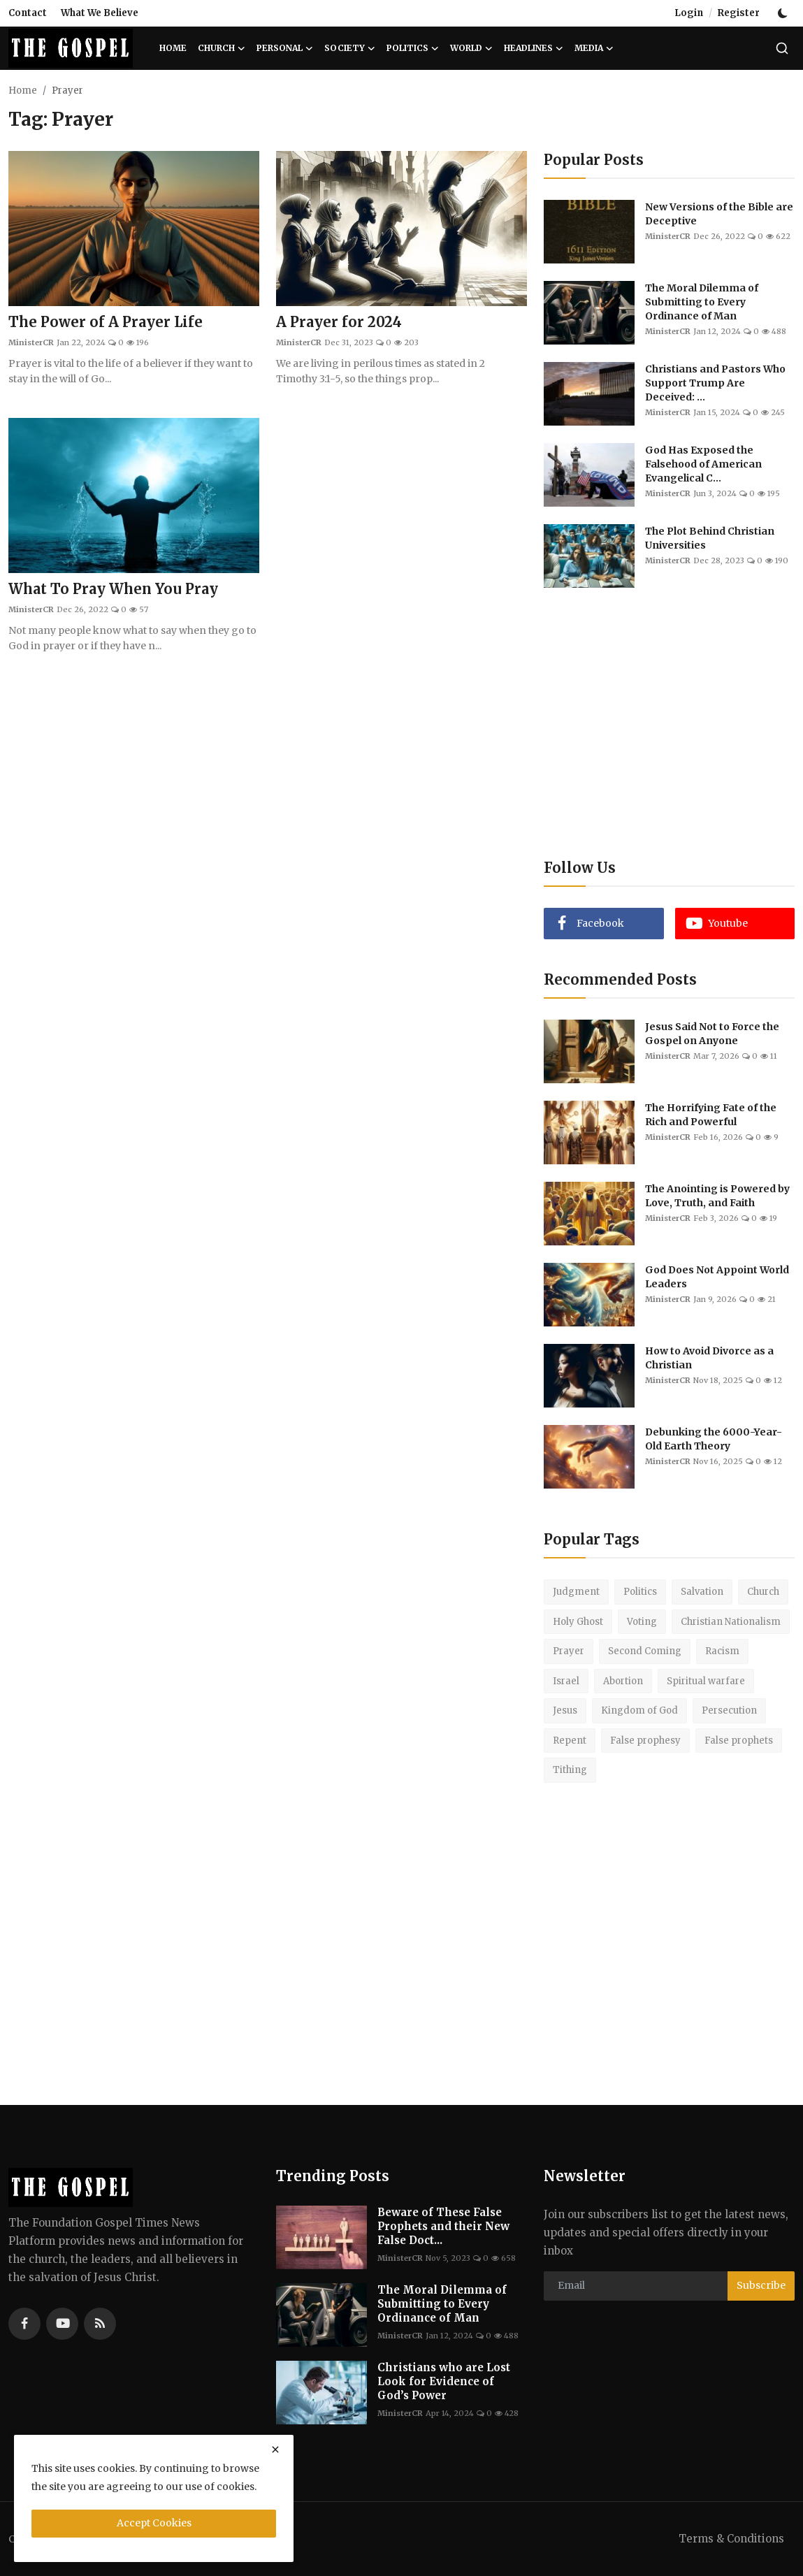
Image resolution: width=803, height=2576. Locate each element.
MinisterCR (31, 342)
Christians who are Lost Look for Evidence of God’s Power (443, 2381)
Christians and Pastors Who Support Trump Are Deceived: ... (715, 383)
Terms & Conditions (731, 2538)
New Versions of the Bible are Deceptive (719, 214)
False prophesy (645, 1740)
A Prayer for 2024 (339, 322)
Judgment (576, 1592)
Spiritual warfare (706, 1681)
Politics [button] (412, 48)
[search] (782, 48)
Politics (640, 1592)
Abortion (623, 1681)
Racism (722, 1651)
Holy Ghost (578, 1622)
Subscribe (761, 2285)
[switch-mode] (784, 13)
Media (594, 48)
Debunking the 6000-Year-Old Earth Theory (713, 1439)
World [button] (471, 48)
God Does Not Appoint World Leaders (717, 1277)
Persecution (729, 1710)
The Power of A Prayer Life (105, 322)
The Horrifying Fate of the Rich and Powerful (710, 1114)
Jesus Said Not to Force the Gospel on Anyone (712, 1033)
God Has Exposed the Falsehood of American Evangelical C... (703, 464)
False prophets (738, 1740)
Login (688, 13)
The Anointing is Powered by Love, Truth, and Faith (717, 1195)
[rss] (100, 2324)
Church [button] (221, 48)
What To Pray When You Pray (113, 589)
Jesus (565, 1710)
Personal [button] (284, 48)
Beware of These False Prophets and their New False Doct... (443, 2226)
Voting (642, 1622)
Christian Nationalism (731, 1622)
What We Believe (99, 13)
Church (763, 1592)
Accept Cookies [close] (154, 2523)
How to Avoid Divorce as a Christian (709, 1358)
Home (173, 48)
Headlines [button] (533, 48)
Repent (569, 1740)
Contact (27, 13)
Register (739, 13)
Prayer (568, 1651)
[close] (275, 2449)
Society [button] (349, 48)
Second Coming (644, 1651)
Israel (566, 1681)
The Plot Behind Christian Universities (709, 538)
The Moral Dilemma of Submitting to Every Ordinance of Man (701, 302)
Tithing (570, 1770)
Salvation (702, 1592)
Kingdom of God (639, 1710)
